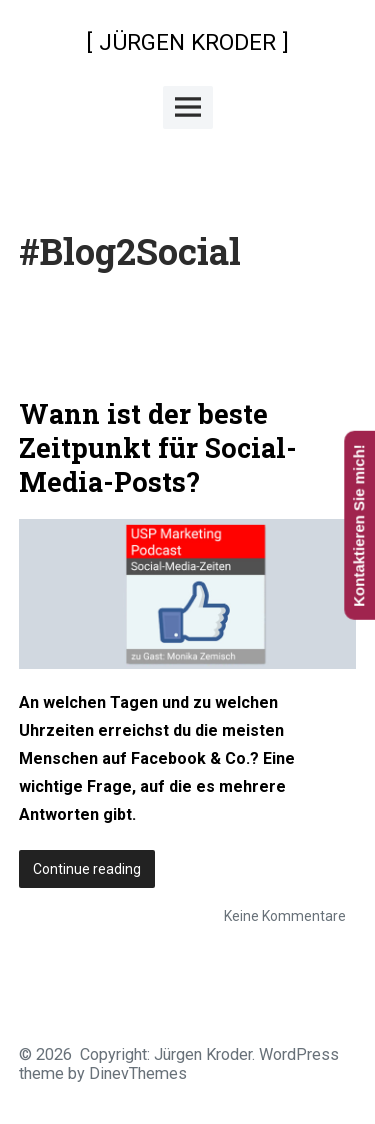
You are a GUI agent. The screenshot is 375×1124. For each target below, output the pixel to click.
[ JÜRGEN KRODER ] (187, 42)
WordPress (299, 1054)
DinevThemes (136, 1073)
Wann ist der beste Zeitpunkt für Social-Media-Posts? (158, 447)
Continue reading (94, 872)
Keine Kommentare (285, 916)
